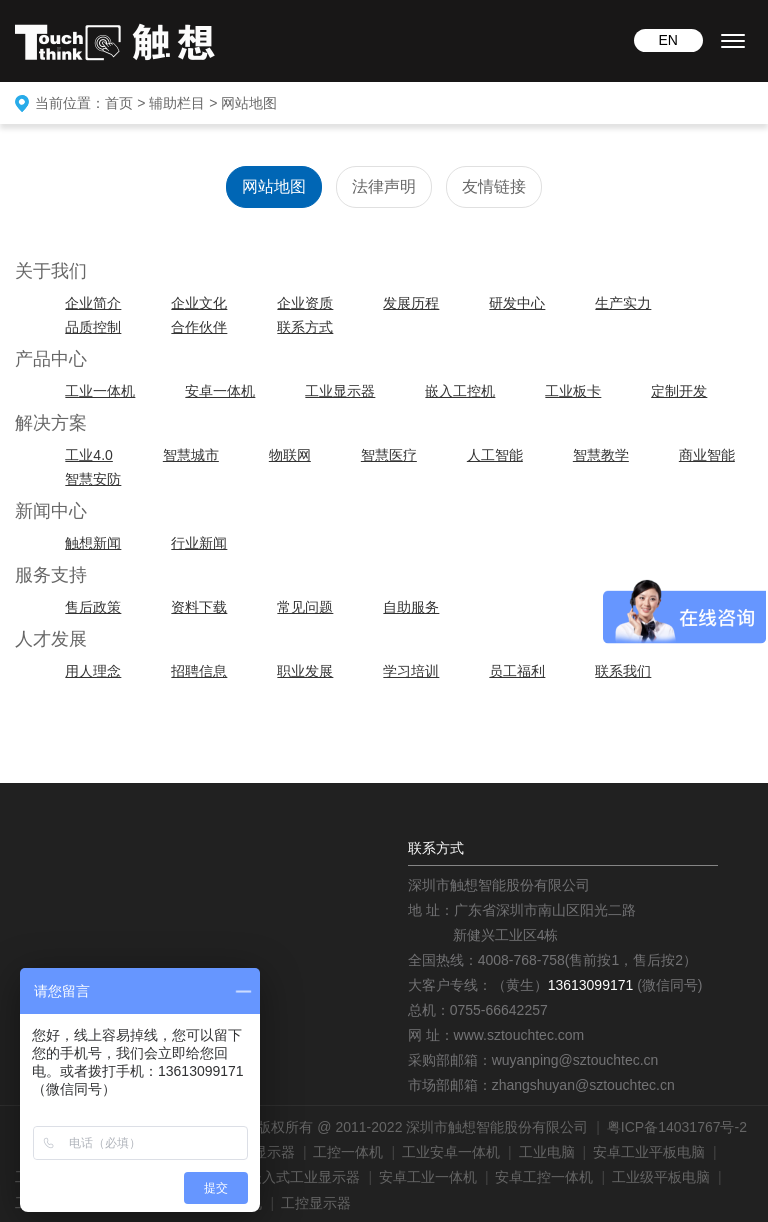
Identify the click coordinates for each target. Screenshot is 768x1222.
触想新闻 (93, 543)
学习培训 (411, 671)
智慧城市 (191, 455)
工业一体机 (100, 391)
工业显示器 (340, 391)
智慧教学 (601, 455)
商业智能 (707, 455)
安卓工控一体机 (544, 1177)
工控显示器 (316, 1203)
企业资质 (305, 303)
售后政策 (93, 607)
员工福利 (517, 671)
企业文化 (199, 303)
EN (667, 40)
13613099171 (591, 985)
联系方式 (305, 327)
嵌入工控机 (460, 391)
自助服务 (411, 607)
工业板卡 (573, 391)
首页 (119, 103)
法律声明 (384, 186)
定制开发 (679, 391)
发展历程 (411, 303)
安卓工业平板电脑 (649, 1152)
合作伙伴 (199, 327)
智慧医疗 (389, 455)
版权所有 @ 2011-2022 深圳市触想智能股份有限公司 (422, 1127)
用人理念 (93, 671)
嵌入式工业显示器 (304, 1177)
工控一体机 (348, 1152)
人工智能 (495, 455)
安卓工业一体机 (428, 1177)
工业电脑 (547, 1152)
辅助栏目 (177, 103)
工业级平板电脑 (661, 1177)
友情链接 (494, 186)
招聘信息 (199, 671)
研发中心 (517, 303)
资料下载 (199, 607)
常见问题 (305, 607)
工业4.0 (88, 455)
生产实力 (623, 303)
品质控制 (93, 327)
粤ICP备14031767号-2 (677, 1127)
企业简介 (93, 303)
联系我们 (623, 671)
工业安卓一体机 (451, 1152)
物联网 (290, 455)
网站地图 (249, 103)
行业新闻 (199, 543)
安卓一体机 (220, 391)
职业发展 (305, 671)
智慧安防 (93, 479)
